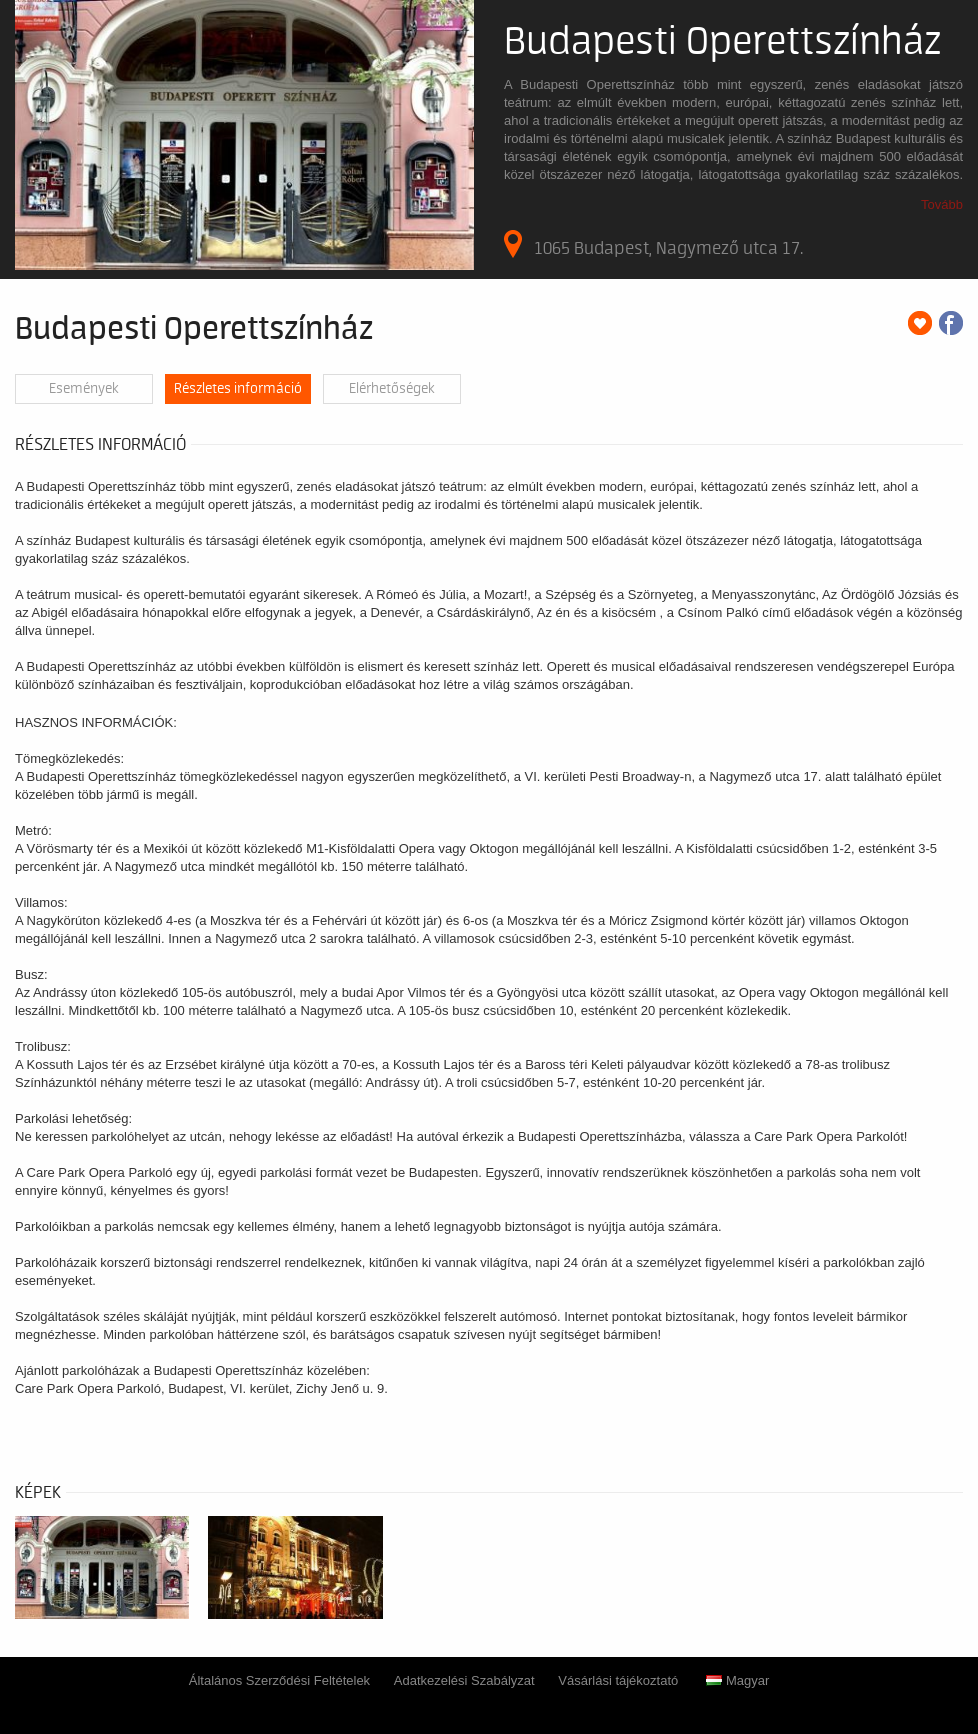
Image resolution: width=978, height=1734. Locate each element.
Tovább (942, 204)
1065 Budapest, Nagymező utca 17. (653, 244)
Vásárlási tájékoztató (618, 1680)
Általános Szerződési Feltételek (279, 1680)
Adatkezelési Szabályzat (464, 1680)
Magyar (737, 1680)
